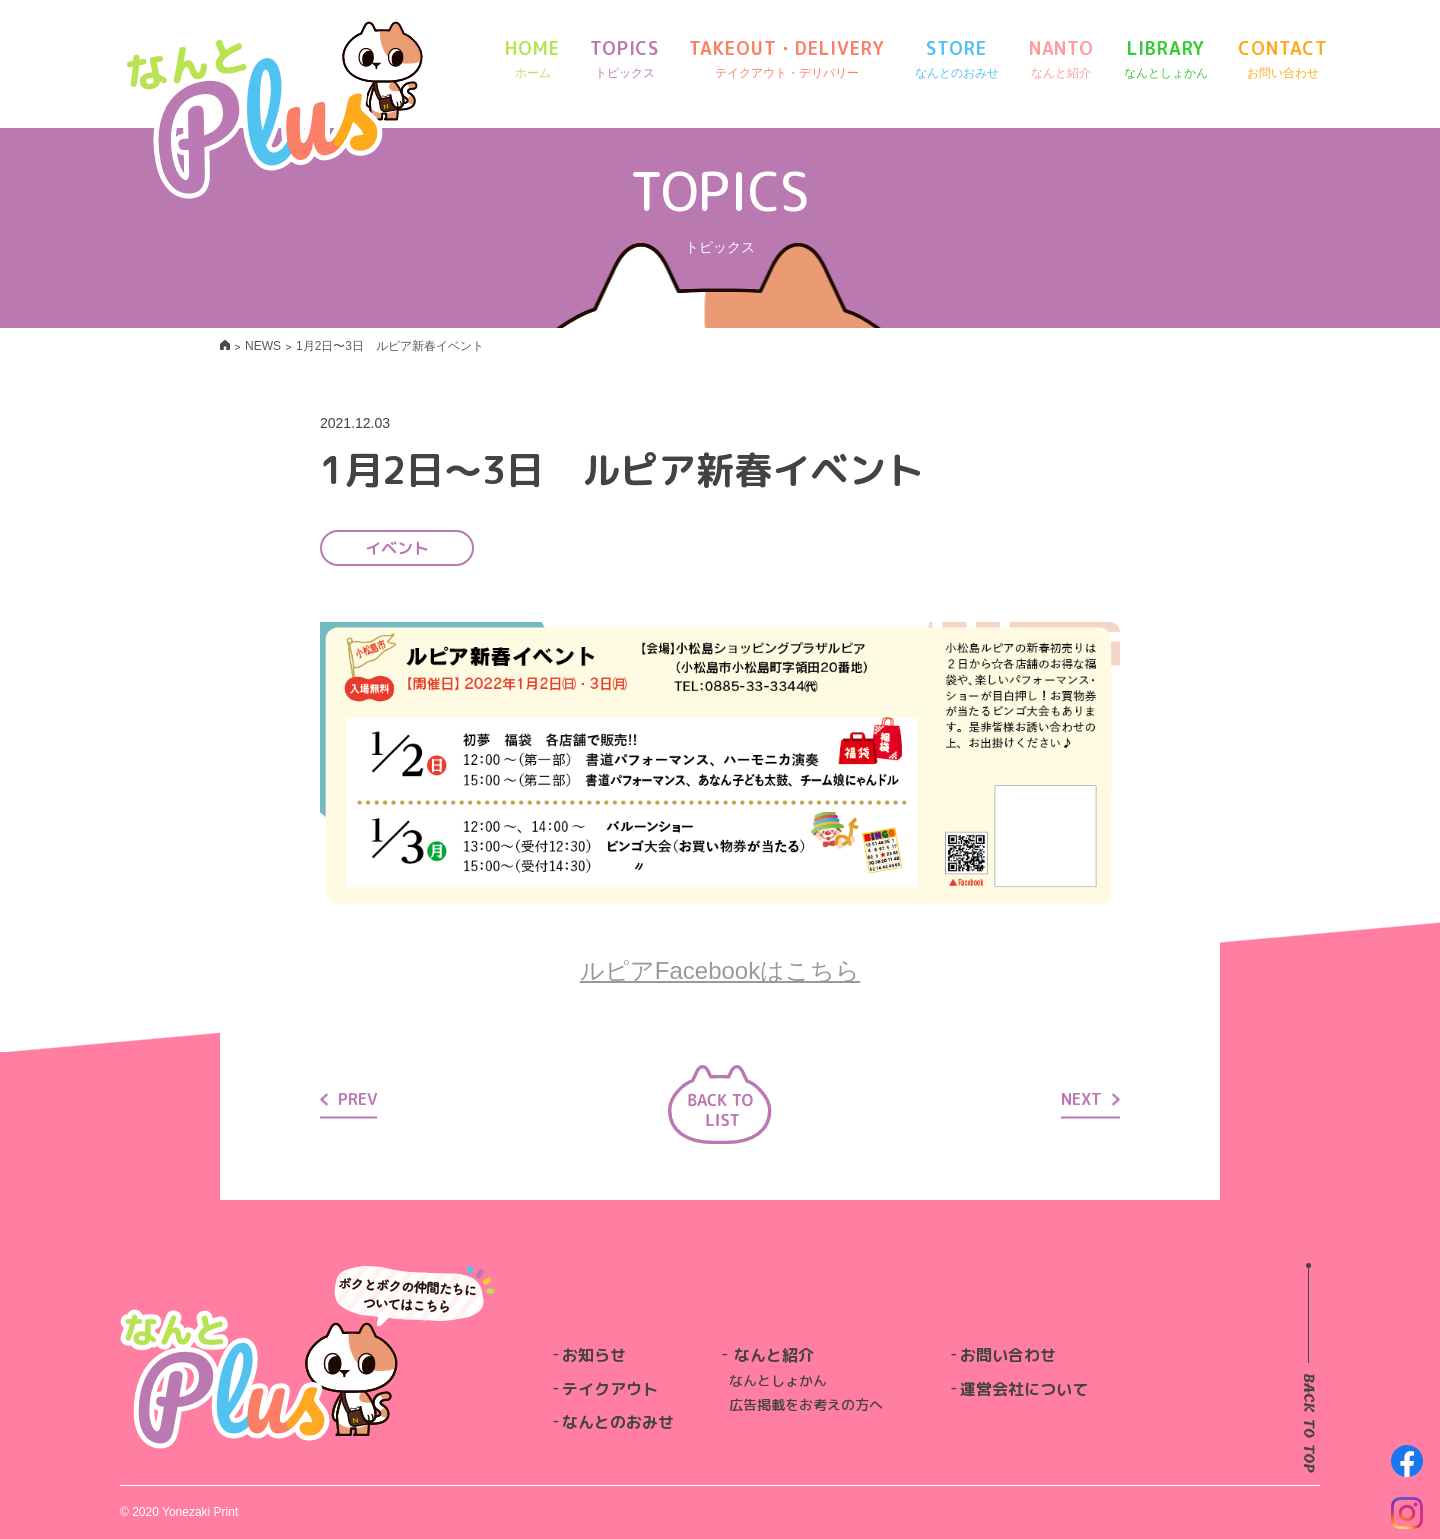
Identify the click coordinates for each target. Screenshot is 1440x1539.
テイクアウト (610, 1389)
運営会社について (1024, 1389)
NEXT (1090, 1098)
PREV (348, 1098)
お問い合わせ (1008, 1355)
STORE (957, 59)
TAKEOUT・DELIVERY (786, 59)
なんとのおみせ (618, 1422)
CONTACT (1282, 59)
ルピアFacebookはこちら (720, 970)
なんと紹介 (774, 1355)
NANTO (1062, 59)
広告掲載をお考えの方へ (806, 1404)
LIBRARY (1166, 59)
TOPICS (624, 59)
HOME (532, 59)
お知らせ (594, 1355)
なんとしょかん (778, 1380)
